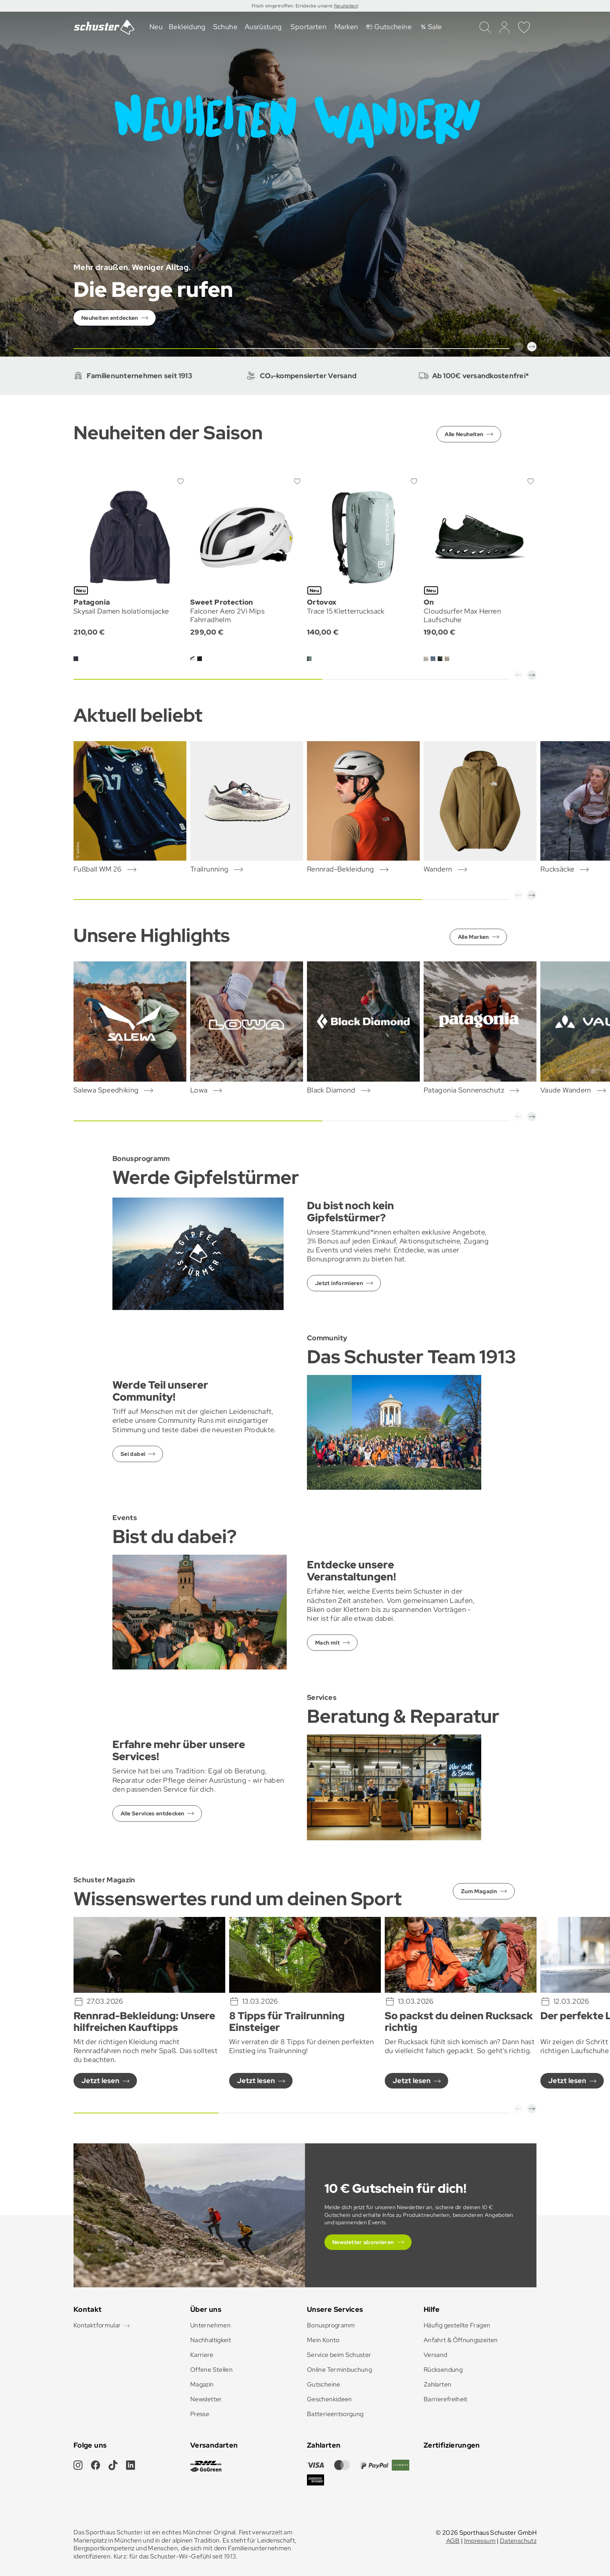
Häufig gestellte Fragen (457, 2325)
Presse (199, 2414)
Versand (435, 2355)
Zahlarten (437, 2384)
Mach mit (327, 1642)
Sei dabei (133, 1453)
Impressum (480, 2541)
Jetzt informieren (339, 1283)
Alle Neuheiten (464, 434)
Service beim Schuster (339, 2355)
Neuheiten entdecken (109, 317)
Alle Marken (473, 936)
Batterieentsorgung (335, 2414)
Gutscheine (323, 2384)
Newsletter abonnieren (363, 2242)
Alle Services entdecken (152, 1813)
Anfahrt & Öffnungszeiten (461, 2340)
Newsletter (206, 2399)
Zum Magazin (479, 1891)
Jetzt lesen (100, 2080)
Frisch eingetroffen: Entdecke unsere (293, 6)
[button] (519, 347)
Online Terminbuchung (339, 2370)
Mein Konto (323, 2340)
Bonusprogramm (331, 2325)
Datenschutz (518, 2541)
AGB (453, 2541)
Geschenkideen (329, 2399)
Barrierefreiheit (446, 2399)
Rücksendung (443, 2370)
